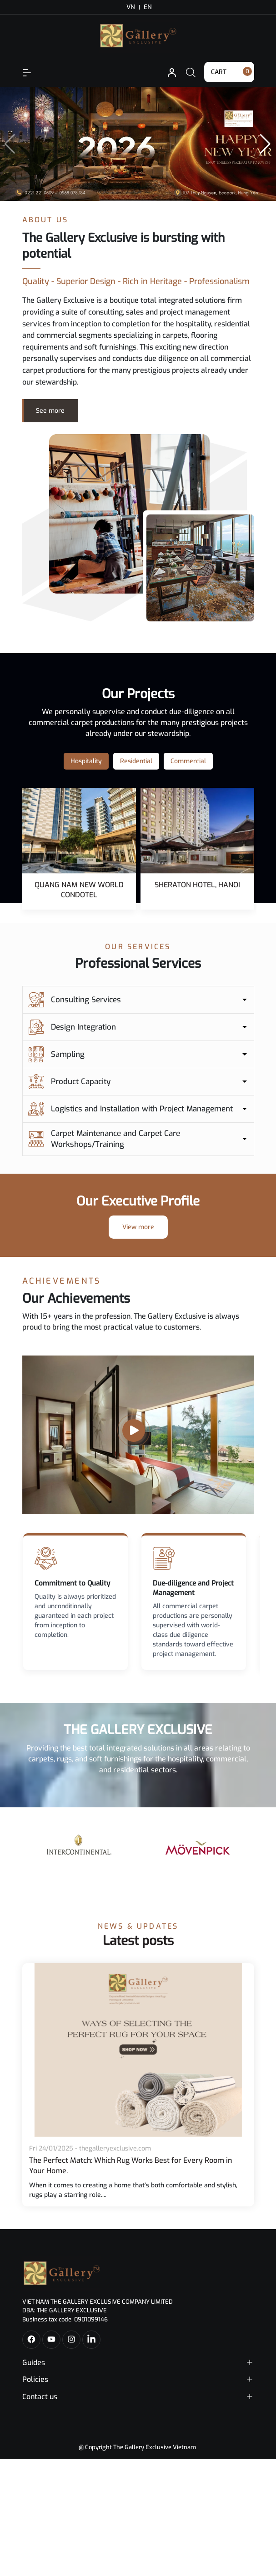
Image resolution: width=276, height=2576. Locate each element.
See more (50, 410)
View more (138, 1227)
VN (130, 7)
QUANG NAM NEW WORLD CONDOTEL (79, 890)
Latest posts (138, 1940)
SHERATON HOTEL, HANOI (197, 885)
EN (148, 7)
